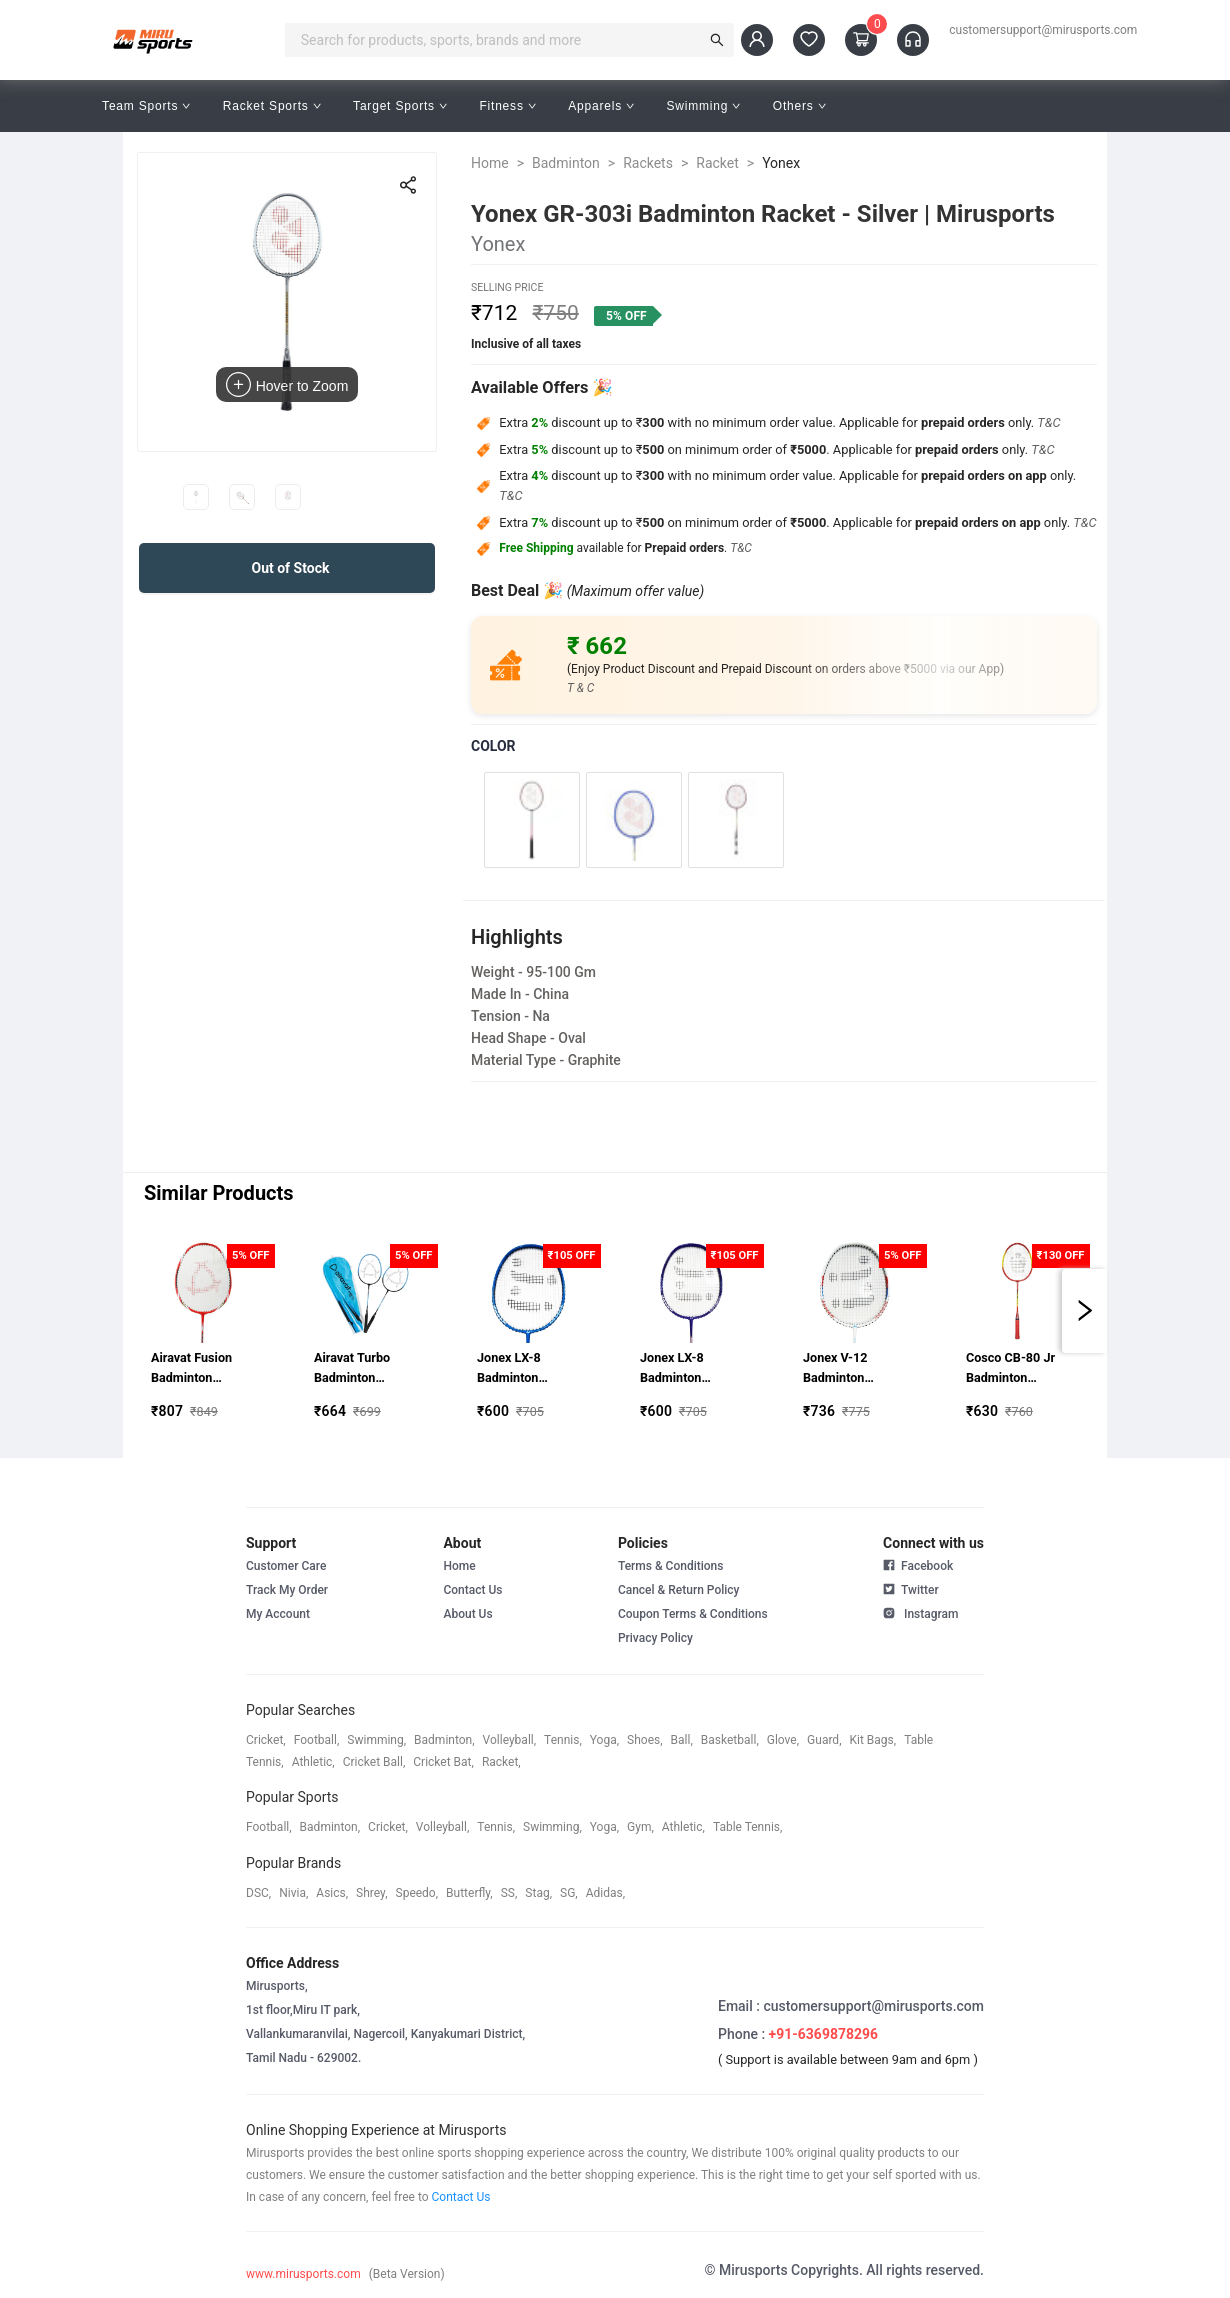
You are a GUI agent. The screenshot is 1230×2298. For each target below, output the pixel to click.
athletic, (313, 1762)
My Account (278, 1614)
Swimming (704, 106)
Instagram (920, 1612)
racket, (501, 1762)
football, (317, 1740)
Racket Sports (272, 106)
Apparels (601, 106)
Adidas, (605, 1893)
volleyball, (510, 1740)
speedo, (417, 1893)
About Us (467, 1614)
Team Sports (146, 106)
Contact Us (472, 1590)
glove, (783, 1740)
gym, (640, 1827)
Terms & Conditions (671, 1566)
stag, (538, 1893)
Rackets (648, 163)
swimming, (376, 1740)
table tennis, (747, 1827)
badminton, (444, 1740)
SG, (569, 1893)
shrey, (371, 1893)
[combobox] (497, 40)
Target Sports (400, 106)
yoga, (604, 1740)
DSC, (258, 1893)
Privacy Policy (655, 1638)
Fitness (507, 106)
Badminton (566, 163)
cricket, (266, 1740)
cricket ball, (374, 1762)
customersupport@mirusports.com (1043, 30)
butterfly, (469, 1893)
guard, (824, 1740)
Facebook (918, 1566)
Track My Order (287, 1590)
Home (490, 163)
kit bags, (873, 1740)
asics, (332, 1893)
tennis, (563, 1740)
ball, (682, 1740)
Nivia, (293, 1893)
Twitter (911, 1588)
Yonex (781, 163)
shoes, (645, 1740)
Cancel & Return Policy (679, 1590)
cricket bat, (443, 1762)
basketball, (730, 1740)
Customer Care (286, 1566)
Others (799, 106)
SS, (509, 1893)
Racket (717, 163)
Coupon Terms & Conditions (693, 1614)
